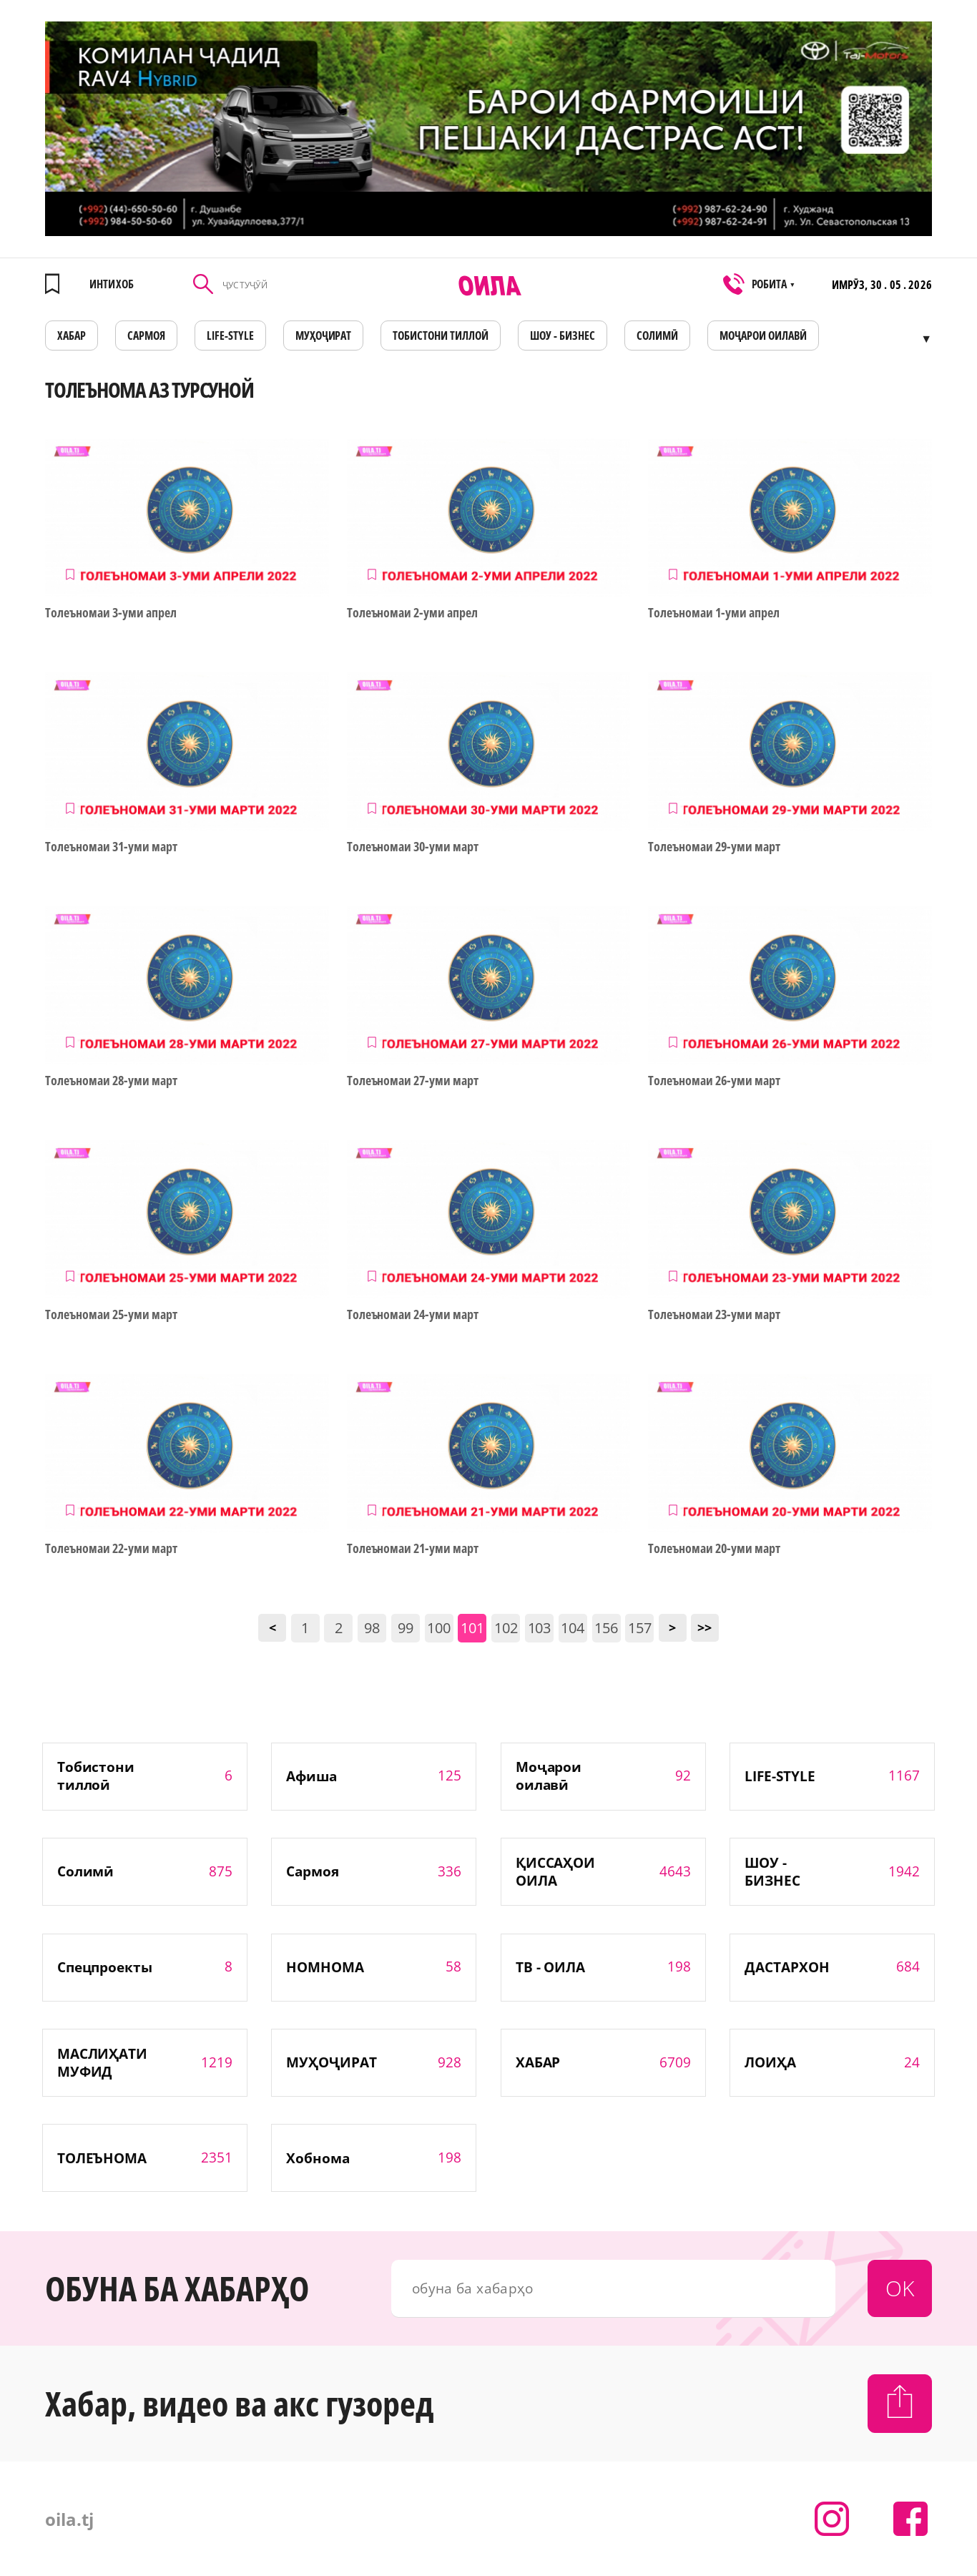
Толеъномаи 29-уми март (714, 846)
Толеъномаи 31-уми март (111, 846)
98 (372, 1627)
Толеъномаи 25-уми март (111, 1314)
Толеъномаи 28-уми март (111, 1080)
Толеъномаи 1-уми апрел (714, 612)
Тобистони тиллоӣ (440, 335)
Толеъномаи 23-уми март (714, 1314)
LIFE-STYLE (230, 335)
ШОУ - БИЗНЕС (562, 335)
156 (606, 1627)
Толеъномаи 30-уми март (413, 846)
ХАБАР (71, 335)
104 (572, 1627)
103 (539, 1627)
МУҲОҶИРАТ (323, 335)
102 (506, 1627)
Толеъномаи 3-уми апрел (111, 612)
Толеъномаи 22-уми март (111, 1548)
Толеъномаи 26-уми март (714, 1080)
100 (439, 1627)
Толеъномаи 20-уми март (714, 1548)
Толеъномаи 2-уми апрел (412, 612)
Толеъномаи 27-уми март (413, 1080)
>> (704, 1627)
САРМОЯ (146, 335)
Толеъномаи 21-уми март (413, 1548)
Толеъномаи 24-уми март (413, 1314)
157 (640, 1627)
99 (405, 1627)
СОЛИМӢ (657, 335)
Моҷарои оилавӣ (763, 335)
